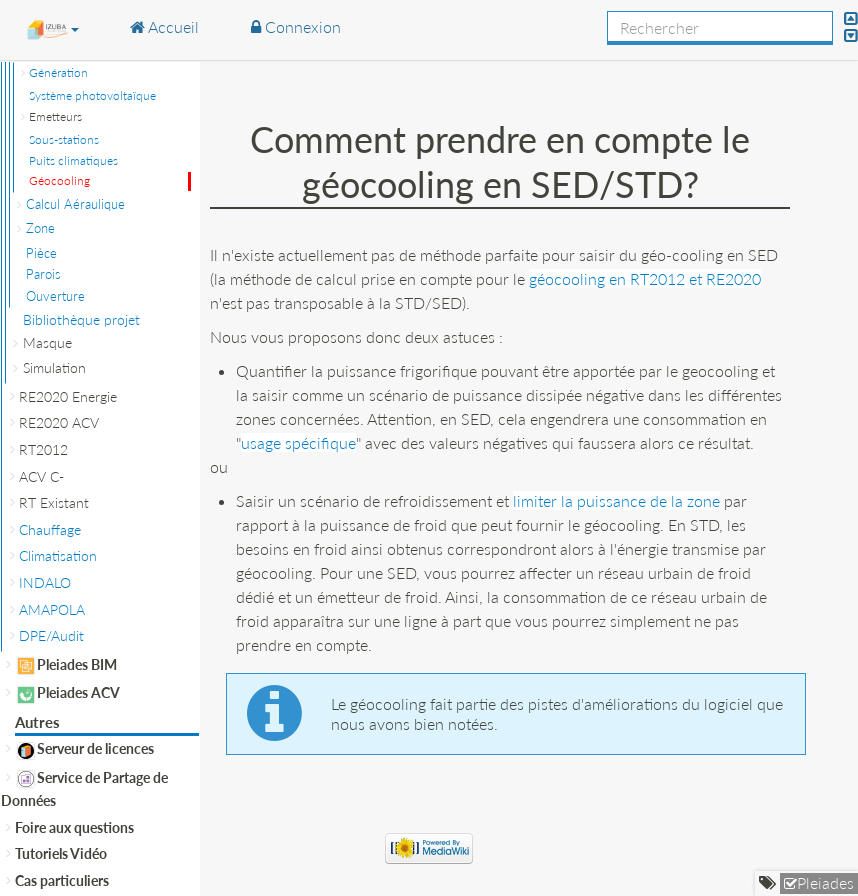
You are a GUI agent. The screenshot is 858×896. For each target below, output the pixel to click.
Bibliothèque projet (81, 319)
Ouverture (55, 296)
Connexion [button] (296, 26)
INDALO (45, 582)
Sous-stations (64, 139)
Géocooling (59, 180)
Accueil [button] (164, 26)
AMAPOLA (52, 609)
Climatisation (58, 555)
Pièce (41, 253)
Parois (43, 274)
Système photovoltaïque (92, 95)
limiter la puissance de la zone (616, 500)
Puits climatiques (73, 160)
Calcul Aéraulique (75, 204)
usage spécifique (298, 442)
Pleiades (825, 882)
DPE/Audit (51, 635)
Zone (40, 228)
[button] (52, 29)
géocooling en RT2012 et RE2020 (645, 278)
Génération (58, 72)
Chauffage (50, 529)
